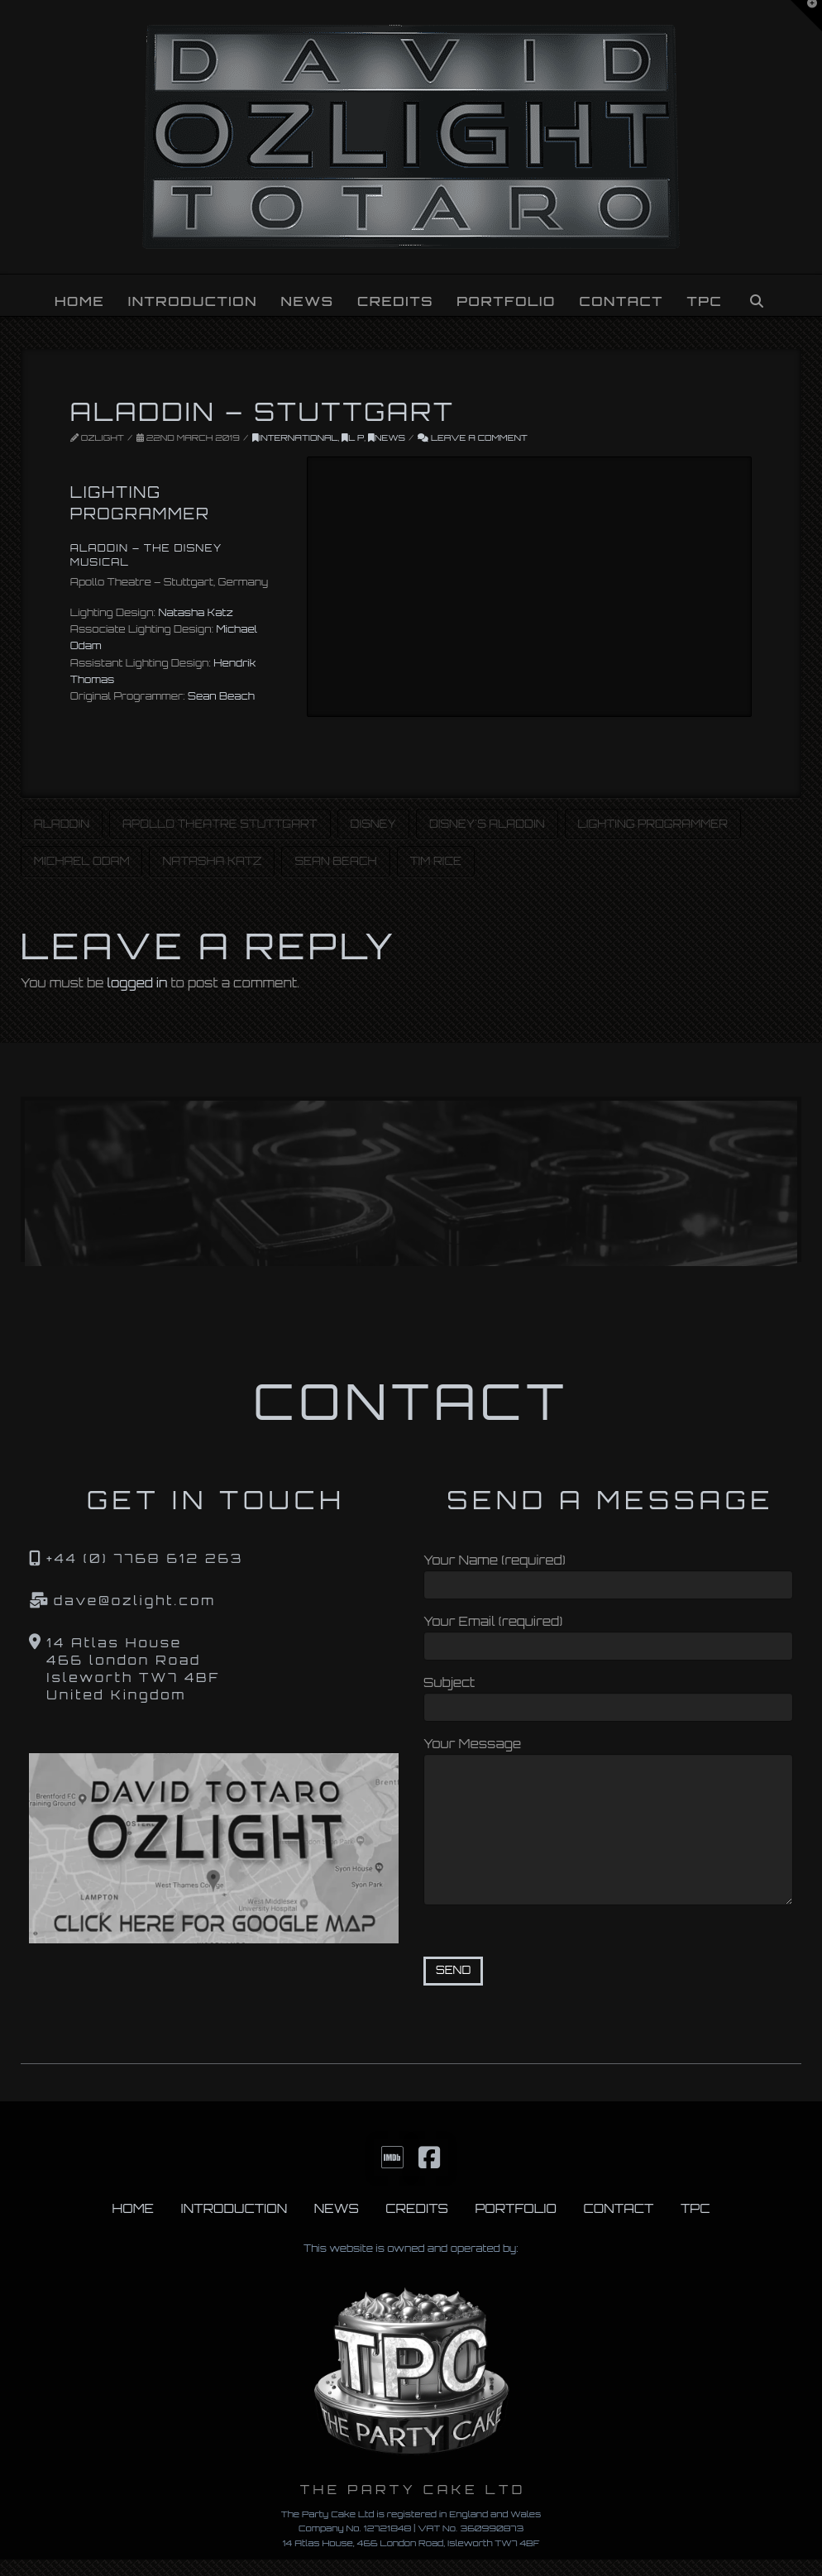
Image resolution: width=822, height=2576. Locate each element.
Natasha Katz (195, 612)
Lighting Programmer (653, 823)
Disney (373, 823)
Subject (608, 1696)
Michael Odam (82, 860)
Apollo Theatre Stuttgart (220, 823)
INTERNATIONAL (295, 437)
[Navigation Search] (757, 295)
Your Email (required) (608, 1635)
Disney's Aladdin (487, 823)
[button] (806, 15)
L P (353, 437)
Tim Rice (435, 860)
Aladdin (61, 823)
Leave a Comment (473, 437)
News (386, 437)
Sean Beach (221, 696)
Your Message (608, 1754)
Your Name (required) (608, 1574)
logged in (138, 983)
